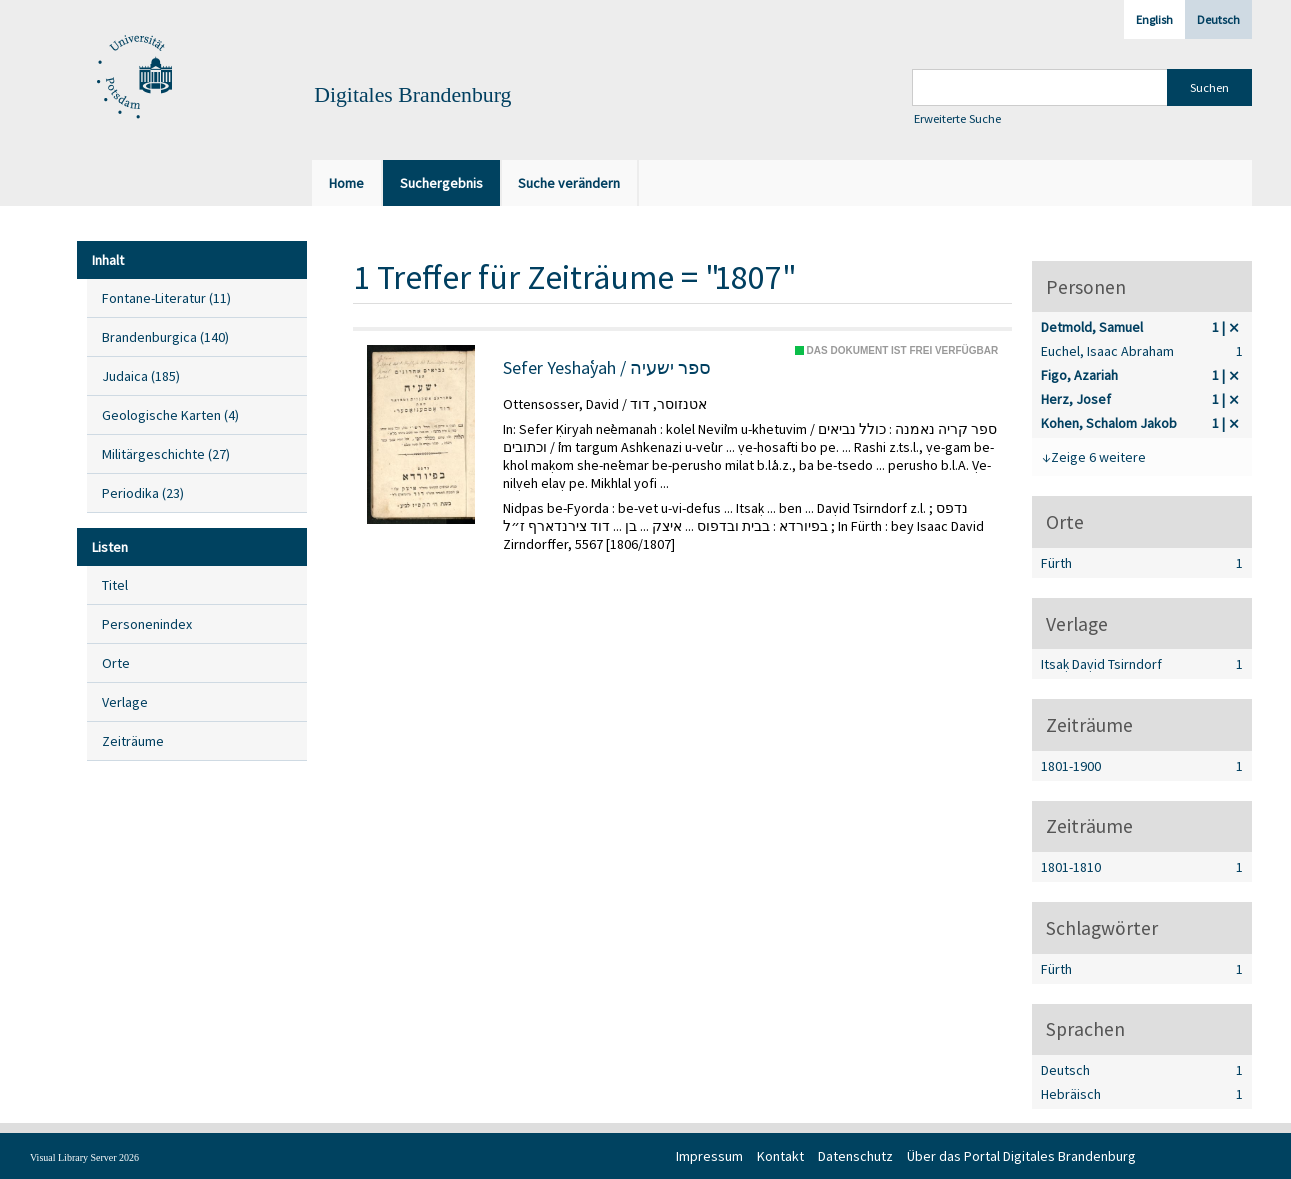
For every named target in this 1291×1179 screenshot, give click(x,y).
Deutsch (1218, 19)
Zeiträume (133, 741)
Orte (116, 663)
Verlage (125, 702)
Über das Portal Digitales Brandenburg (1021, 1156)
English (1154, 19)
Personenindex (147, 624)
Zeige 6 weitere (1098, 457)
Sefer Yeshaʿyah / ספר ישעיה (607, 368)
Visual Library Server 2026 (84, 1157)
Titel (115, 585)
